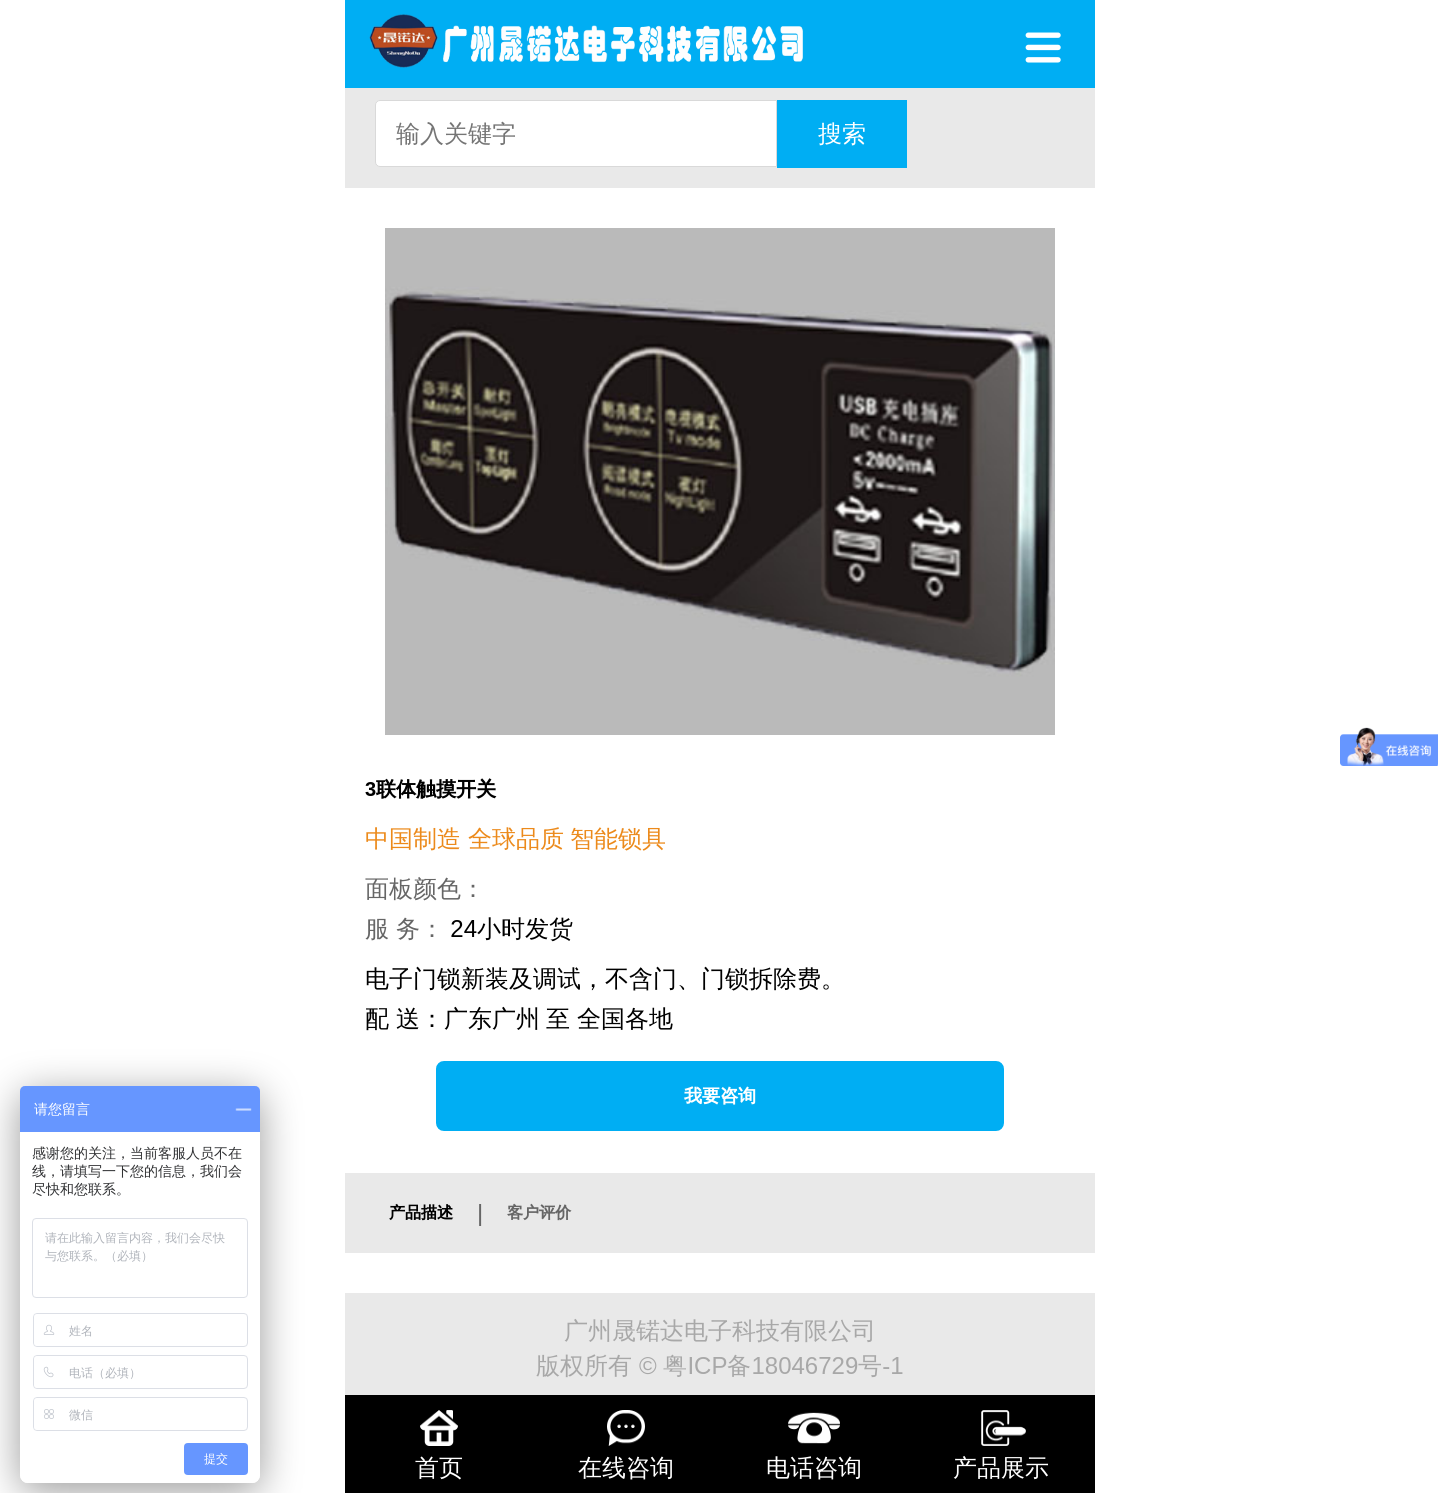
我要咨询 (720, 1096)
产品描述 (421, 1212)
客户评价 (539, 1212)
